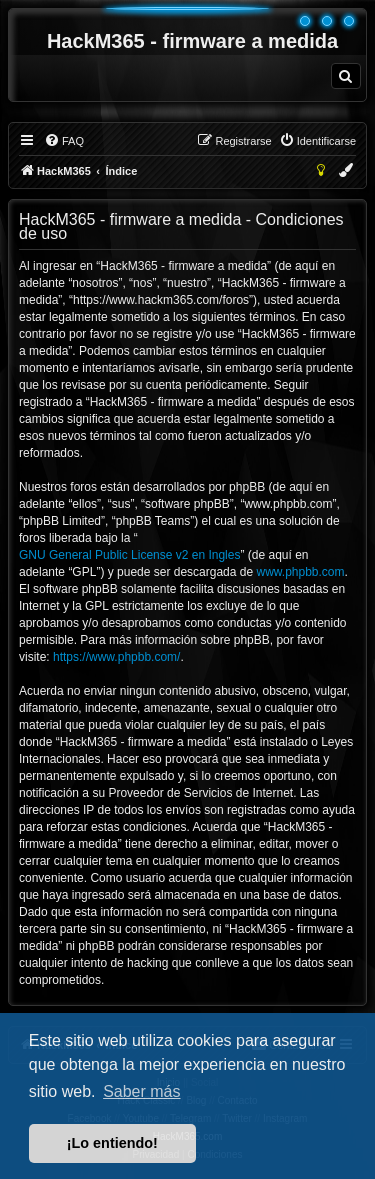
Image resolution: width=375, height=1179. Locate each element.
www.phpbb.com (300, 572)
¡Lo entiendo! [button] (112, 1143)
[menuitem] (346, 76)
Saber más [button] (141, 1091)
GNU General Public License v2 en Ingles (129, 555)
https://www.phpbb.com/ (116, 657)
